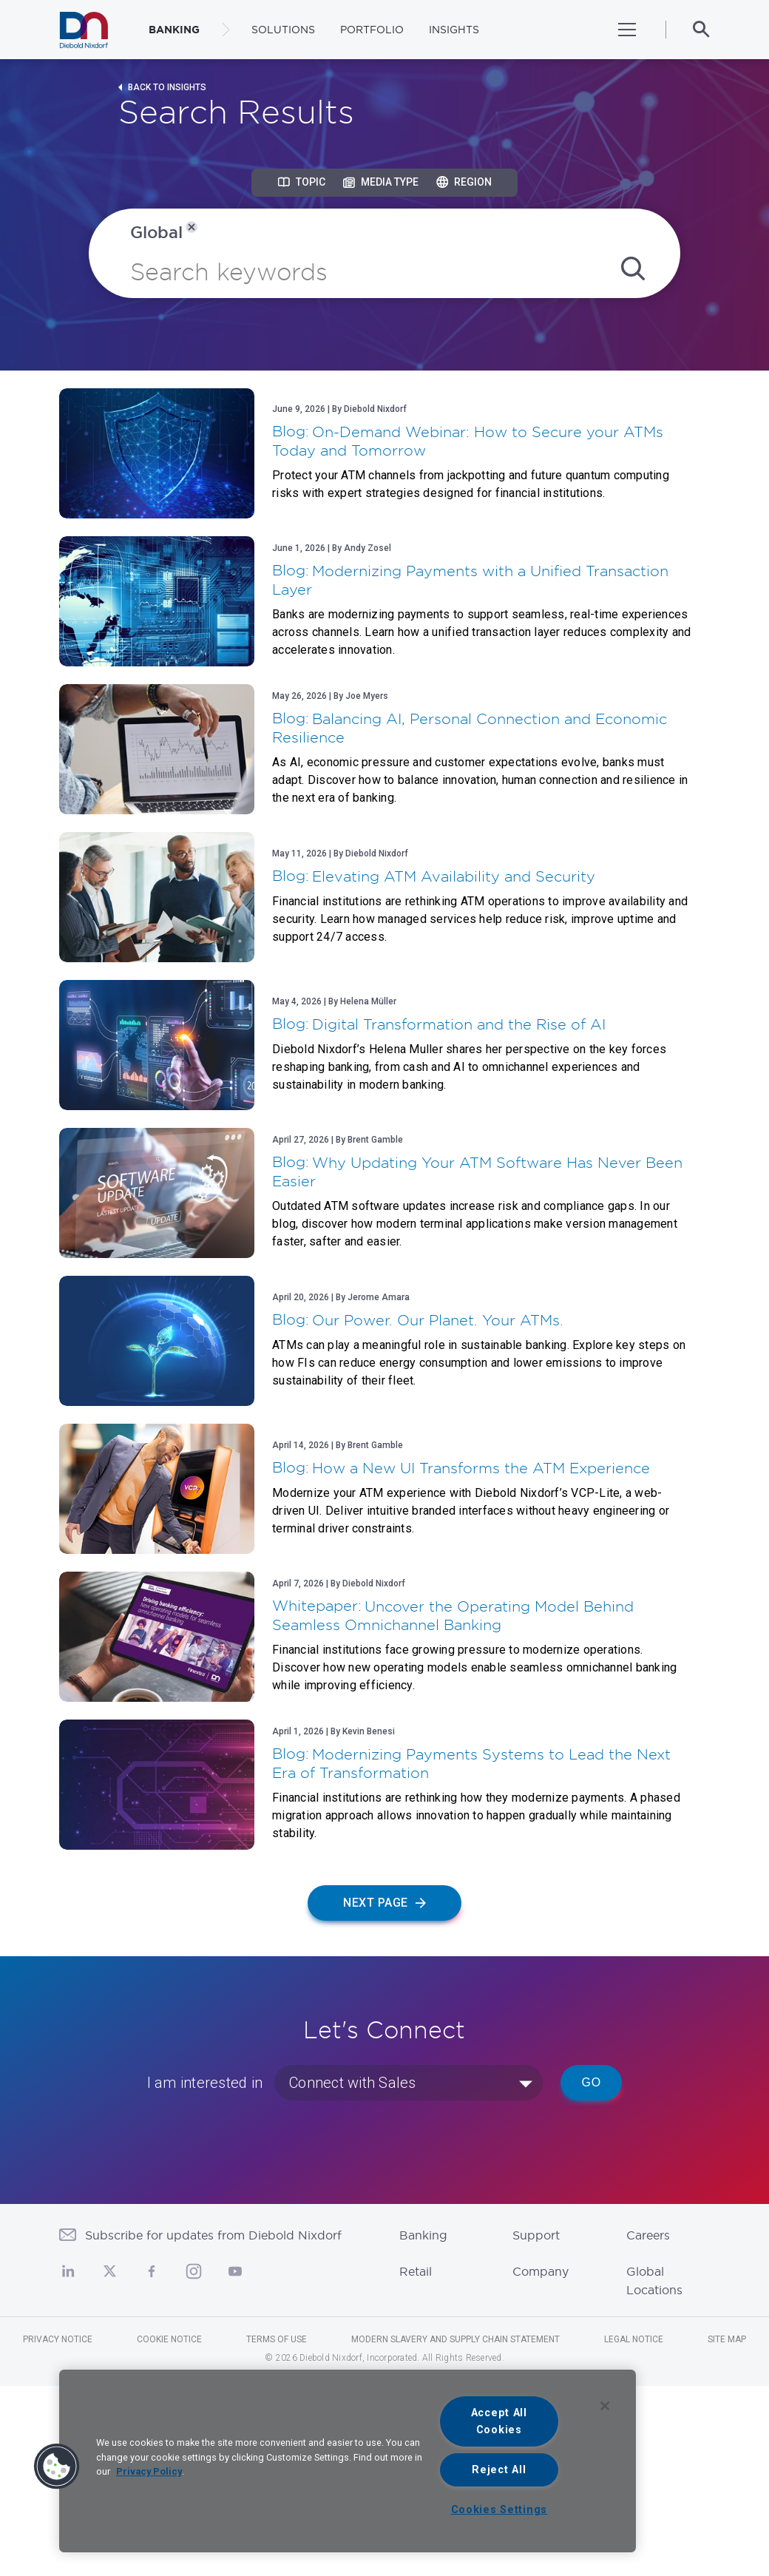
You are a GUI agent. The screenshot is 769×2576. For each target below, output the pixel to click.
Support (536, 2235)
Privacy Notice (57, 2339)
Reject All (499, 2470)
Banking (423, 2235)
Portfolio (372, 29)
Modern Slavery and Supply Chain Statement (455, 2339)
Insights (454, 29)
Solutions (283, 29)
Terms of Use (276, 2339)
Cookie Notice (169, 2339)
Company (540, 2271)
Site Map (727, 2339)
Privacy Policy (149, 2471)
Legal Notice (633, 2339)
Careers (648, 2235)
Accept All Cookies (499, 2421)
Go (591, 2082)
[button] (57, 2466)
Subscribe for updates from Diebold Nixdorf (213, 2235)
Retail (415, 2271)
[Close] (605, 2406)
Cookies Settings (499, 2510)
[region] (347, 2461)
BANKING (174, 29)
